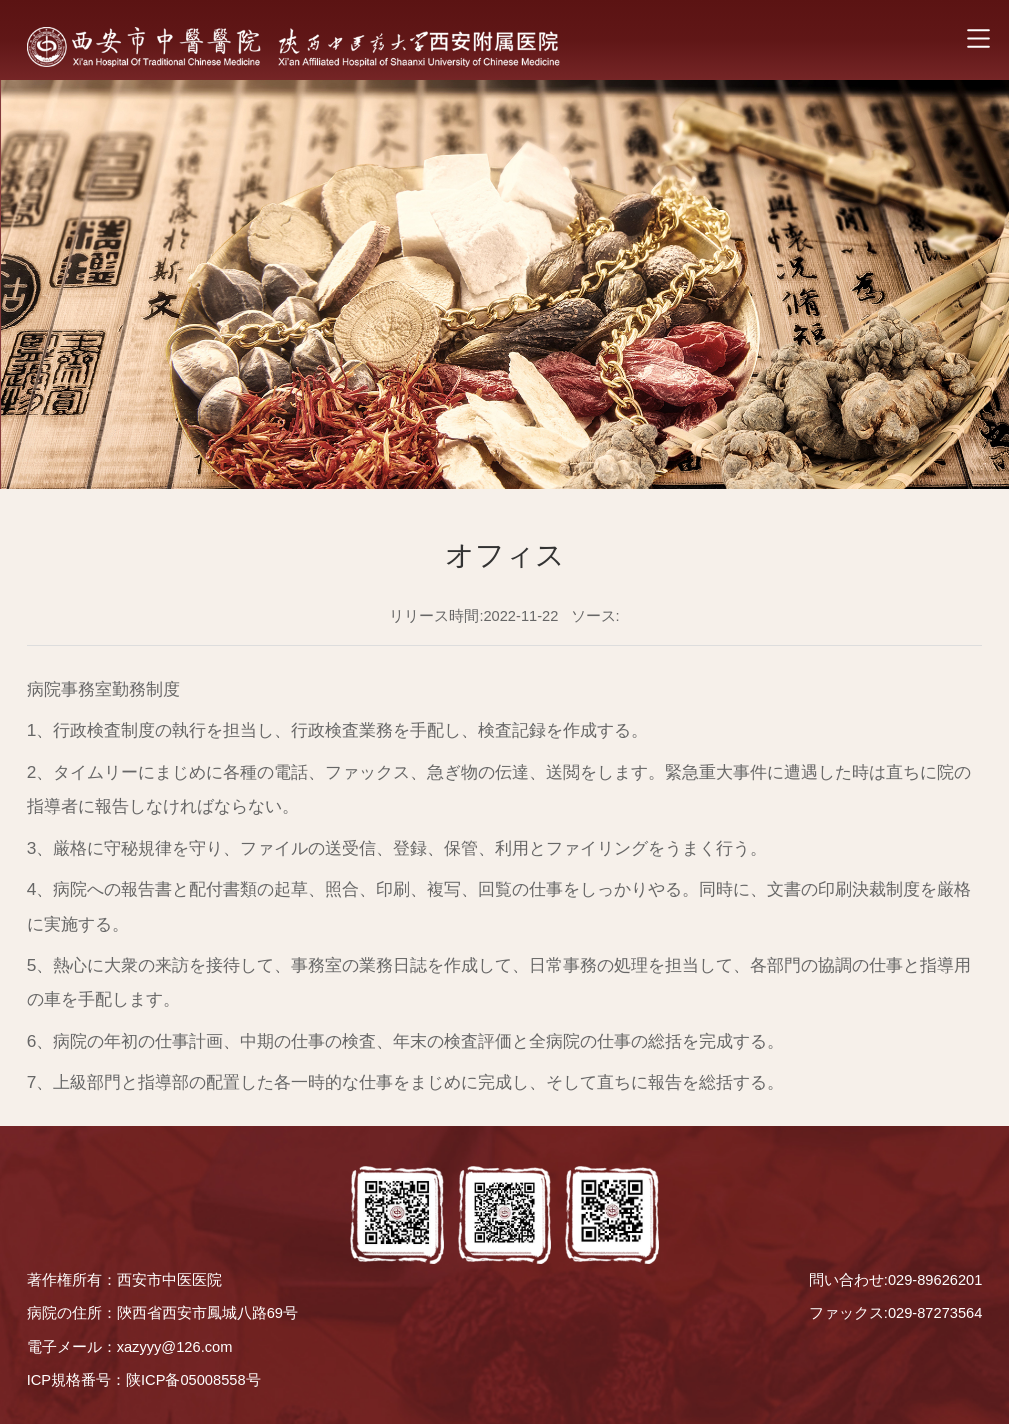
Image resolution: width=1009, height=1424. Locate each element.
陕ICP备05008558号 (193, 1380)
